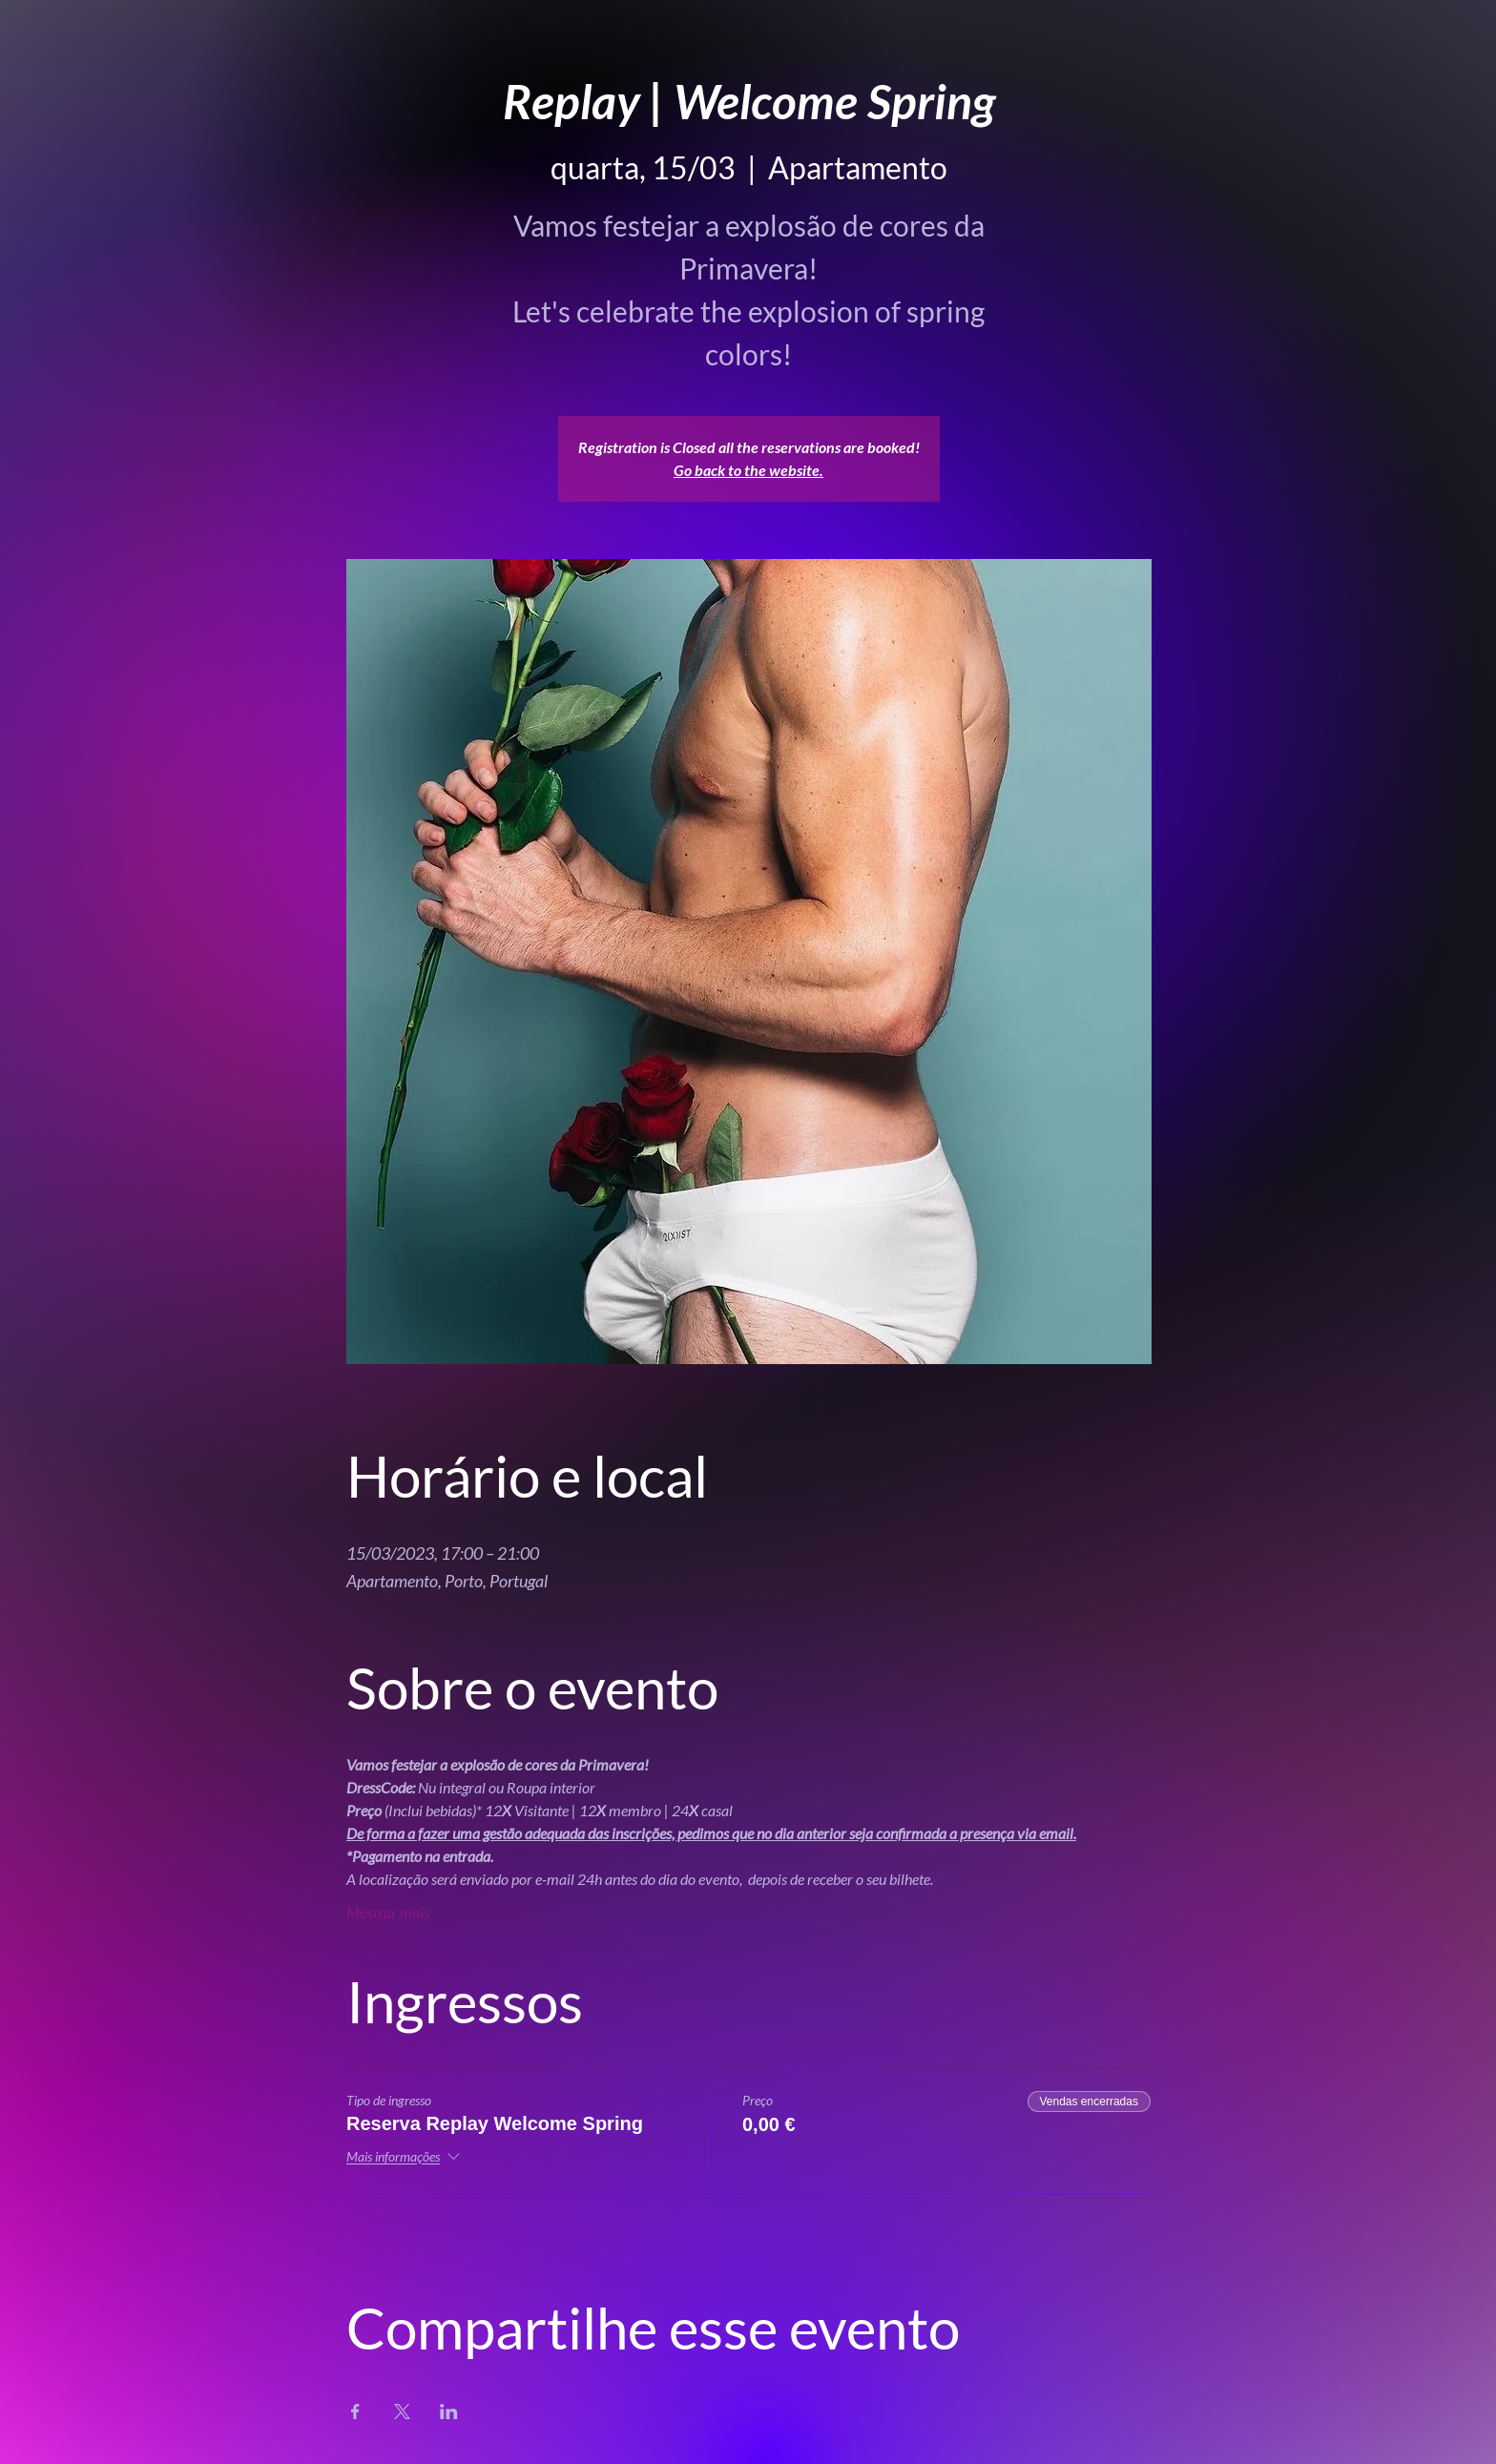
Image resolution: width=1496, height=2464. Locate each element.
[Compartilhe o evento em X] (402, 2411)
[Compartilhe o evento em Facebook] (355, 2411)
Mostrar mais (387, 1912)
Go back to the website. (748, 470)
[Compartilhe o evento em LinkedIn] (449, 2411)
